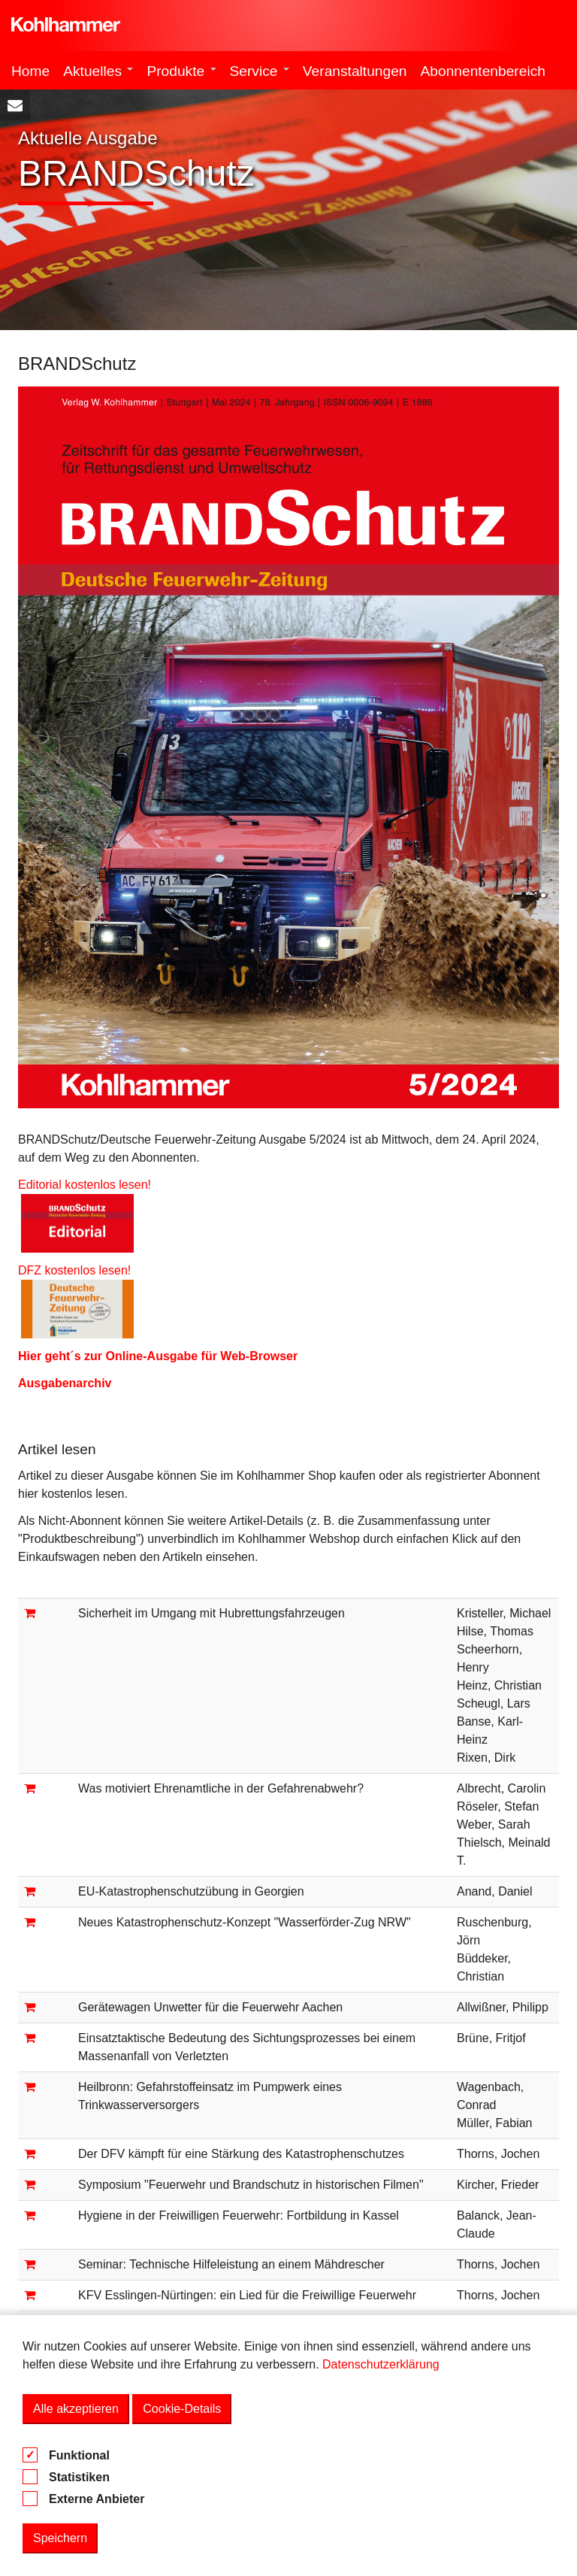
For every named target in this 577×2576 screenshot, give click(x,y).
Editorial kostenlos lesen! (84, 1184)
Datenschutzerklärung (381, 2364)
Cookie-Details (182, 2408)
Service (259, 71)
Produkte (181, 71)
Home (30, 71)
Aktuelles (98, 71)
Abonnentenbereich (483, 71)
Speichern (60, 2538)
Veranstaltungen (355, 71)
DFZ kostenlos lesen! (77, 1270)
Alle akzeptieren (76, 2408)
